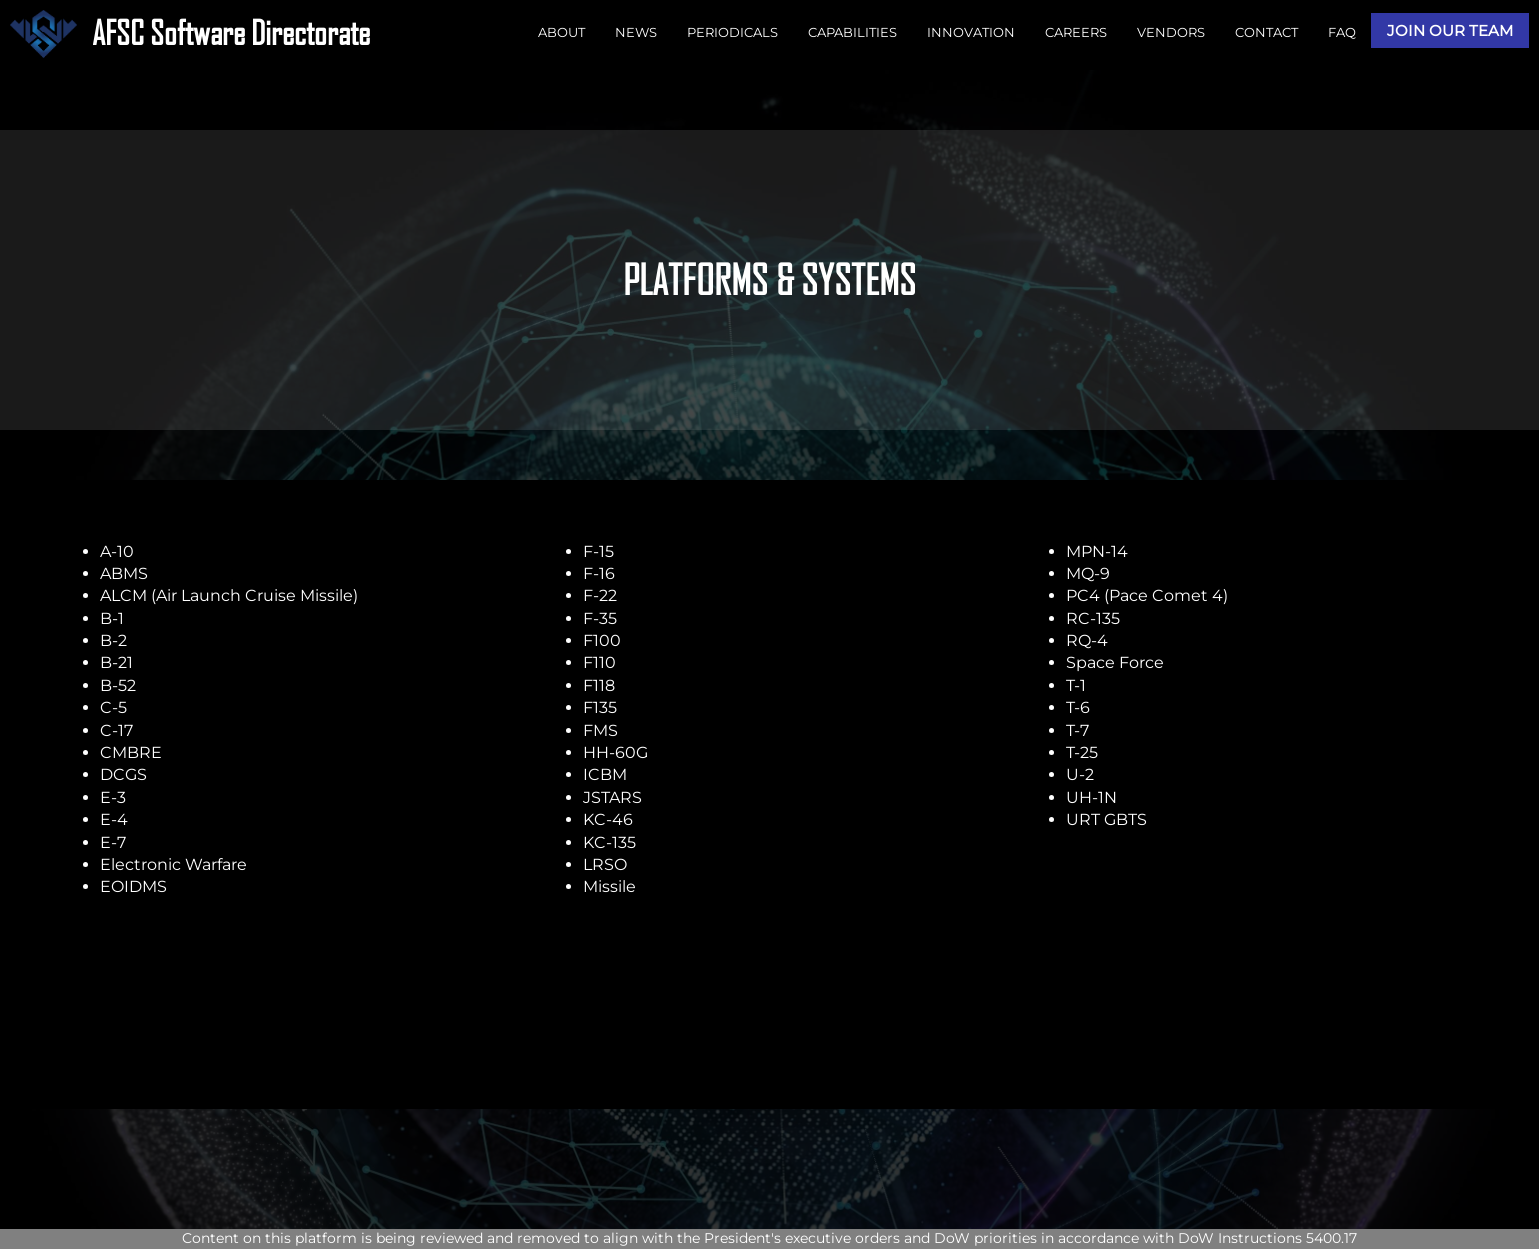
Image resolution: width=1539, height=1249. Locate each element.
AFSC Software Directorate (231, 32)
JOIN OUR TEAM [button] (1450, 30)
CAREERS (1076, 32)
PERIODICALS (732, 32)
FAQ (1342, 32)
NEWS (636, 32)
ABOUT (561, 32)
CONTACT (1266, 32)
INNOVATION (971, 32)
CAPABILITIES (852, 32)
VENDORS (1171, 32)
